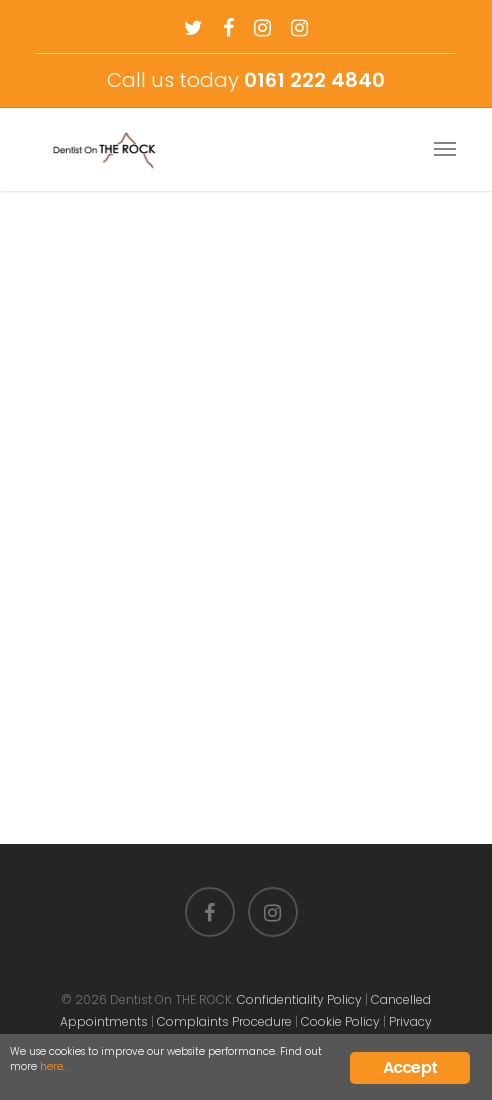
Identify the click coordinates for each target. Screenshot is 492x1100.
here (51, 1066)
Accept (410, 1067)
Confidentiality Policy (299, 999)
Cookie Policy (340, 1021)
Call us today (246, 80)
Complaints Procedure (224, 1021)
